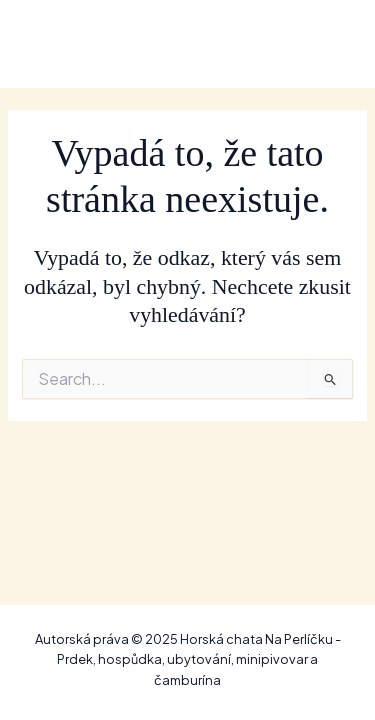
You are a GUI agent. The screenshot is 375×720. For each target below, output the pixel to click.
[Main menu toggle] (329, 43)
